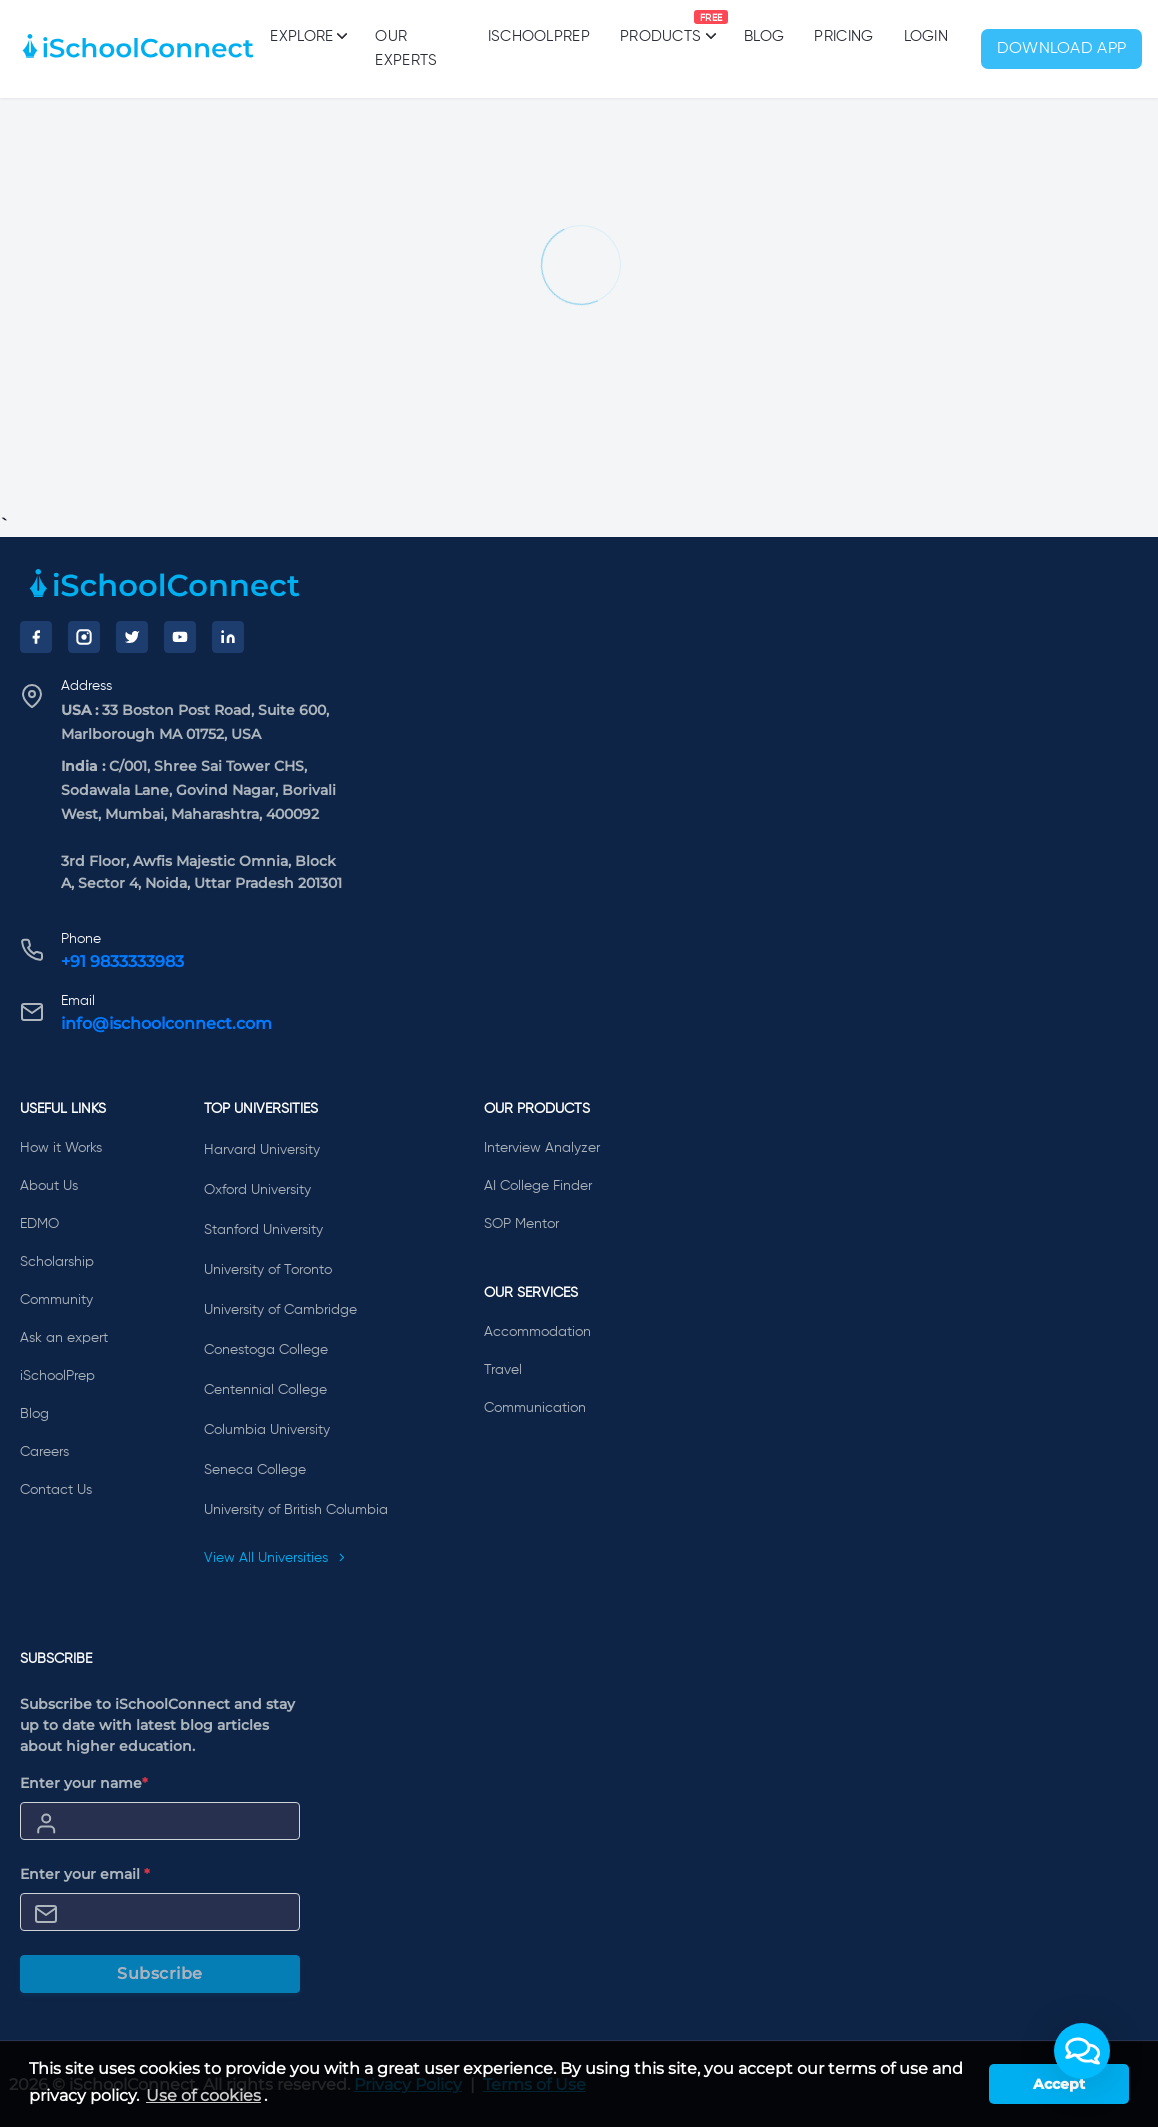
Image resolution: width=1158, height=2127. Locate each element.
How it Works (61, 1148)
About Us (49, 1186)
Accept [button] (1059, 2084)
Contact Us (56, 1490)
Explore (307, 36)
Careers (44, 1452)
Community (56, 1300)
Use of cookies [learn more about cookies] (203, 2095)
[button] (1082, 2051)
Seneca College (255, 1470)
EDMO (39, 1224)
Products (660, 27)
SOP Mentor (521, 1224)
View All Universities (275, 1558)
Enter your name (84, 1783)
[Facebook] (36, 637)
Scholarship (57, 1262)
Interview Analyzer (542, 1148)
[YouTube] (180, 637)
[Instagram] (84, 637)
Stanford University (263, 1230)
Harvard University (262, 1150)
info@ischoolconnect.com (166, 1023)
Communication (535, 1408)
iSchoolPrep (539, 36)
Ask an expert (64, 1338)
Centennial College (265, 1390)
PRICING (843, 36)
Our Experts (406, 48)
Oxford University (257, 1190)
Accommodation (537, 1332)
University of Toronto (268, 1270)
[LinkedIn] (228, 637)
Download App (1062, 49)
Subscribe (160, 1973)
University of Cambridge (280, 1310)
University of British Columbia (296, 1510)
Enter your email (85, 1874)
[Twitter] (132, 637)
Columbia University (267, 1430)
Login (926, 36)
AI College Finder (538, 1186)
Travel (503, 1370)
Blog (764, 36)
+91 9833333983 (122, 961)
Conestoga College (266, 1350)
